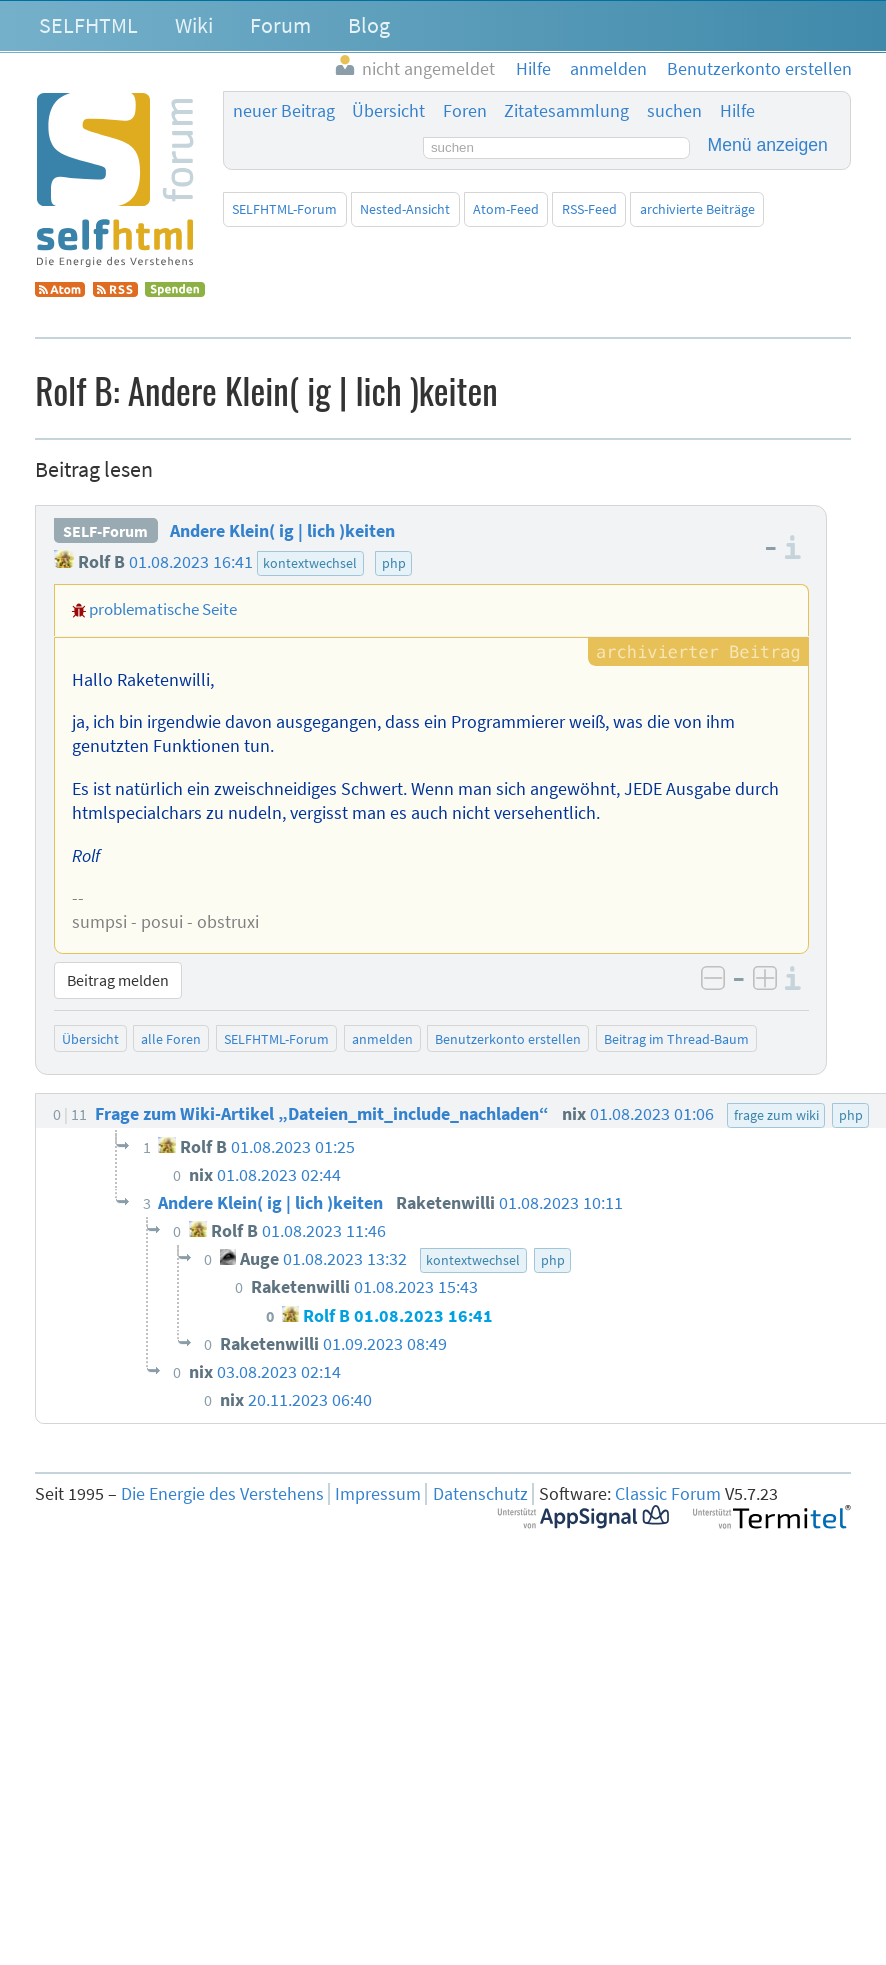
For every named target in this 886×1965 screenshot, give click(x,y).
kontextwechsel (310, 563)
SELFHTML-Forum (284, 209)
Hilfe (737, 111)
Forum (280, 25)
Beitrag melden (118, 980)
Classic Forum (668, 1494)
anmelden (382, 1039)
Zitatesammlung (566, 111)
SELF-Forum (105, 531)
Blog (369, 25)
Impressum (378, 1494)
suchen (674, 111)
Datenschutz (480, 1494)
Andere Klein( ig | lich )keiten (282, 531)
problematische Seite (163, 609)
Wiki (194, 25)
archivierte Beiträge (697, 209)
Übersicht (388, 111)
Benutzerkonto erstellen (508, 1039)
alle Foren (171, 1039)
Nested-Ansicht (405, 209)
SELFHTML (88, 25)
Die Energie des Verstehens (222, 1494)
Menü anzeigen (768, 145)
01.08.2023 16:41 (191, 562)
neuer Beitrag (284, 111)
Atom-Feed (506, 209)
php (394, 563)
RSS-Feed (589, 209)
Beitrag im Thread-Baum (676, 1039)
